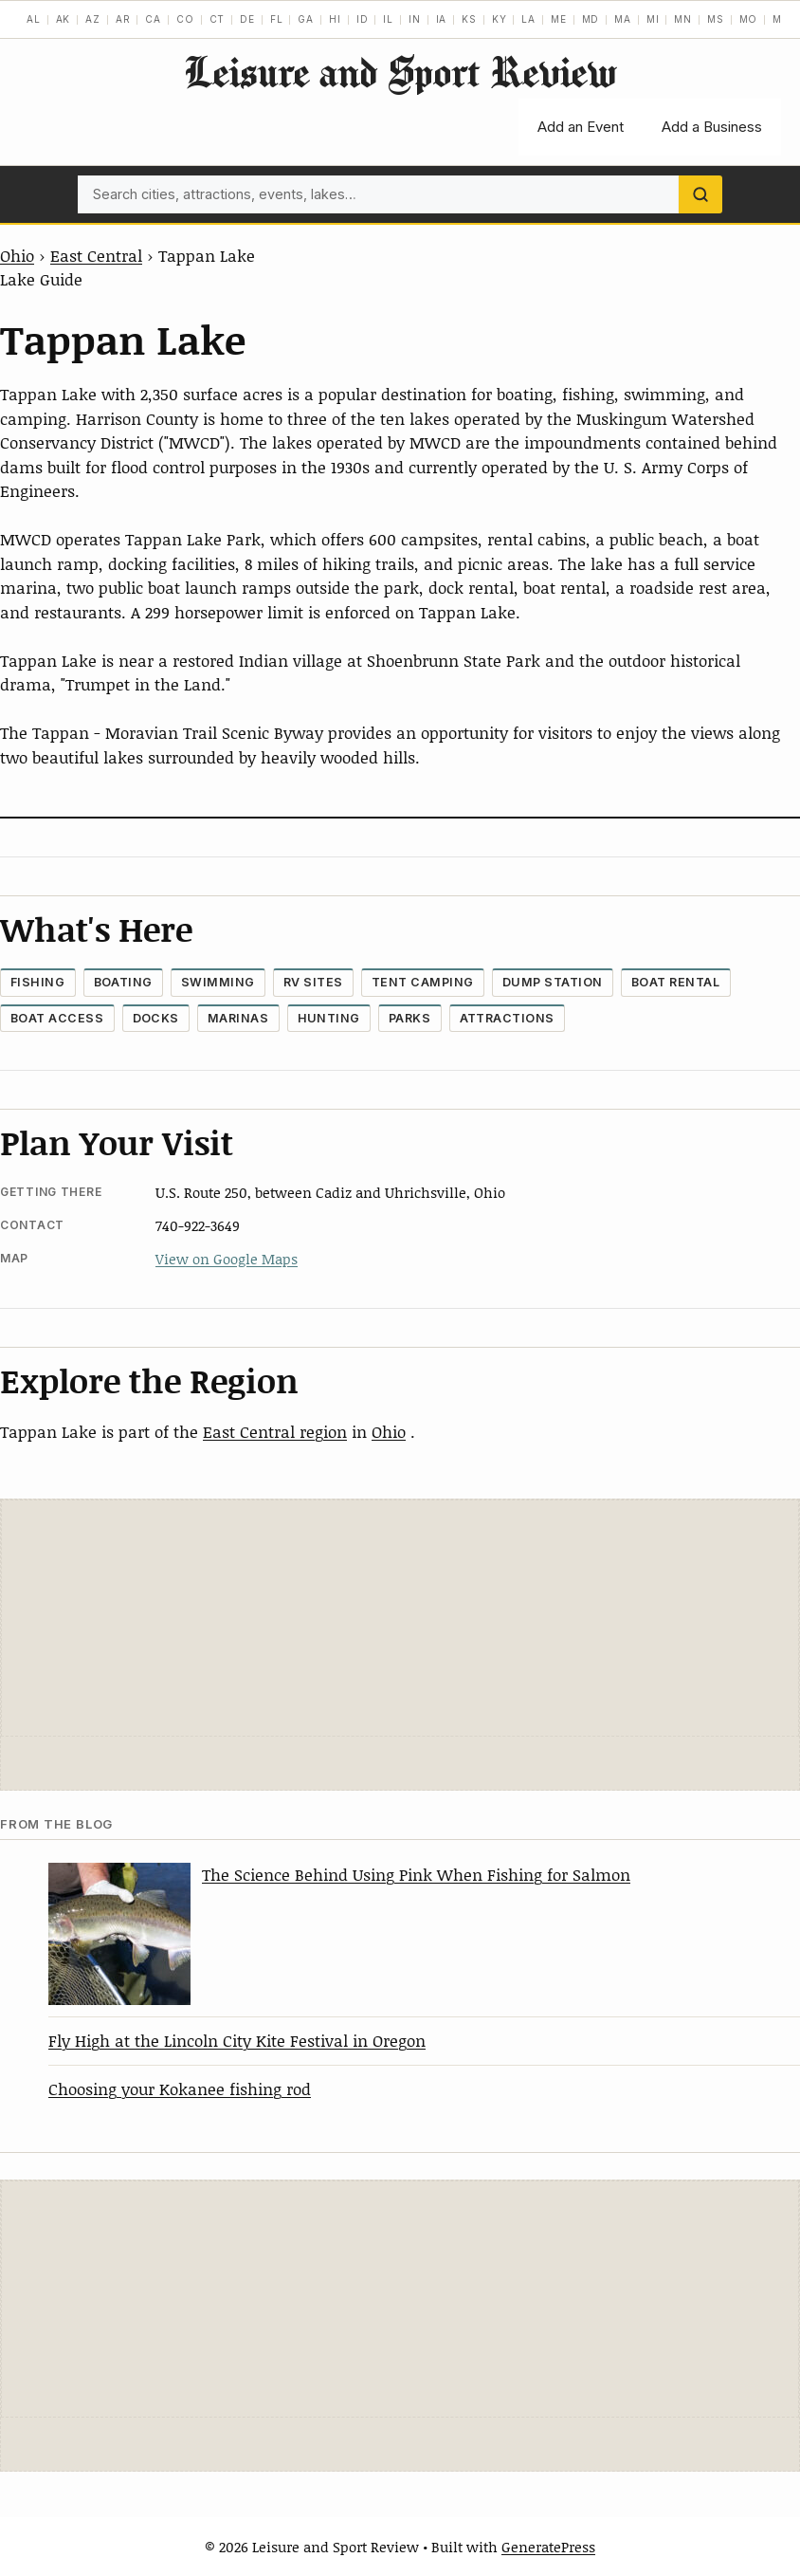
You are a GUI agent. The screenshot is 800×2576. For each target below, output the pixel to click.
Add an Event (580, 127)
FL (276, 19)
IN (415, 19)
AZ (92, 19)
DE (247, 19)
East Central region (275, 1431)
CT (217, 19)
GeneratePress (548, 2546)
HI (335, 19)
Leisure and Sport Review (400, 71)
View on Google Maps (226, 1258)
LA (528, 19)
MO (748, 19)
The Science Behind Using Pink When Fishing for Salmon (416, 1874)
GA (306, 19)
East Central (96, 255)
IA (441, 19)
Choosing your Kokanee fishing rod (179, 2088)
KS (469, 19)
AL (34, 19)
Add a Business (712, 127)
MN (683, 19)
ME (559, 19)
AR (123, 19)
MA (622, 19)
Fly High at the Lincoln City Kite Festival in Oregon (237, 2040)
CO (185, 19)
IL (388, 19)
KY (499, 19)
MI (653, 19)
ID (362, 19)
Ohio (17, 255)
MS (715, 19)
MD (591, 19)
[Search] (700, 194)
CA (153, 19)
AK (63, 19)
